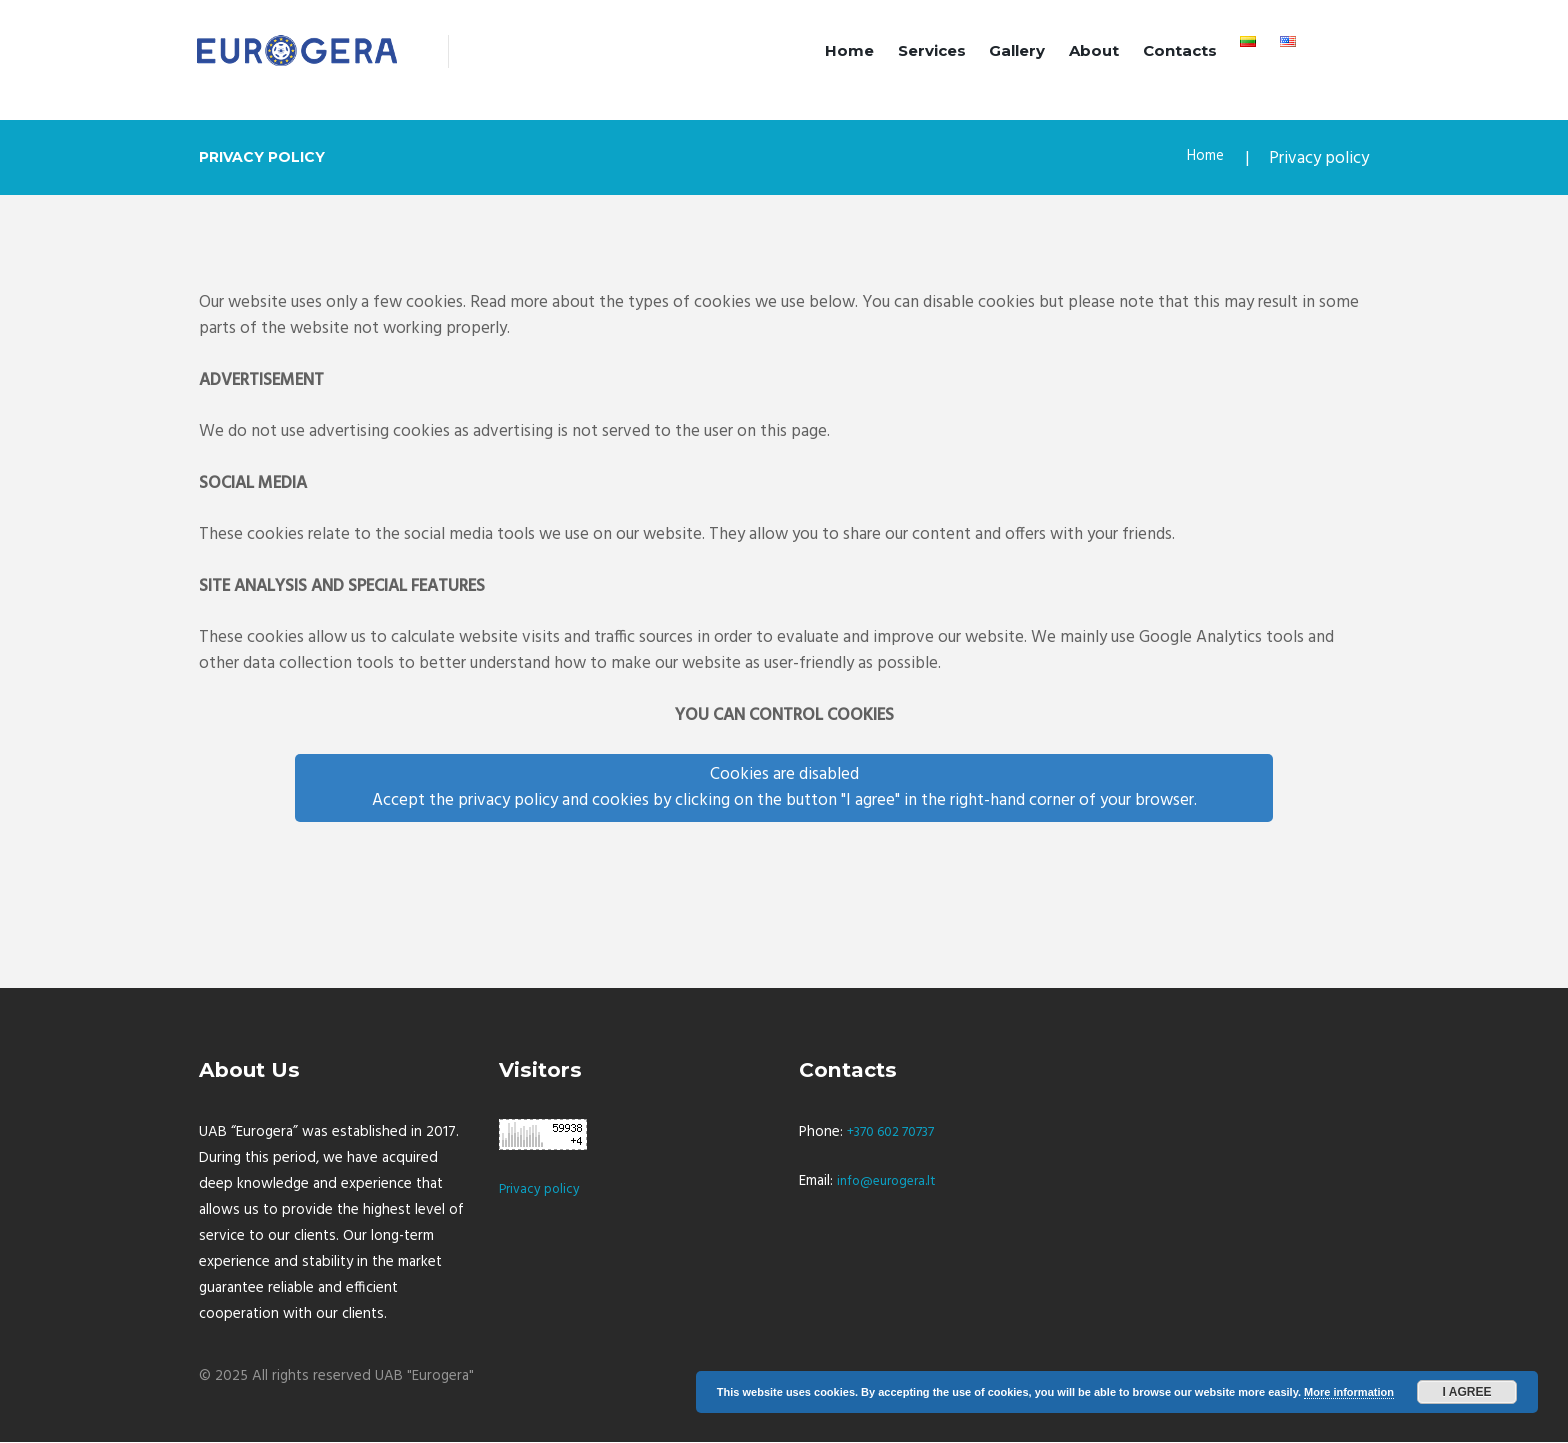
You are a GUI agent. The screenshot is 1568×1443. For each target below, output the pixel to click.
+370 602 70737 (900, 1134)
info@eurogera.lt (892, 1183)
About (1094, 50)
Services (932, 50)
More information (1349, 1392)
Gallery (1017, 50)
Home (849, 50)
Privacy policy (542, 1191)
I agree (1467, 1392)
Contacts (1180, 50)
